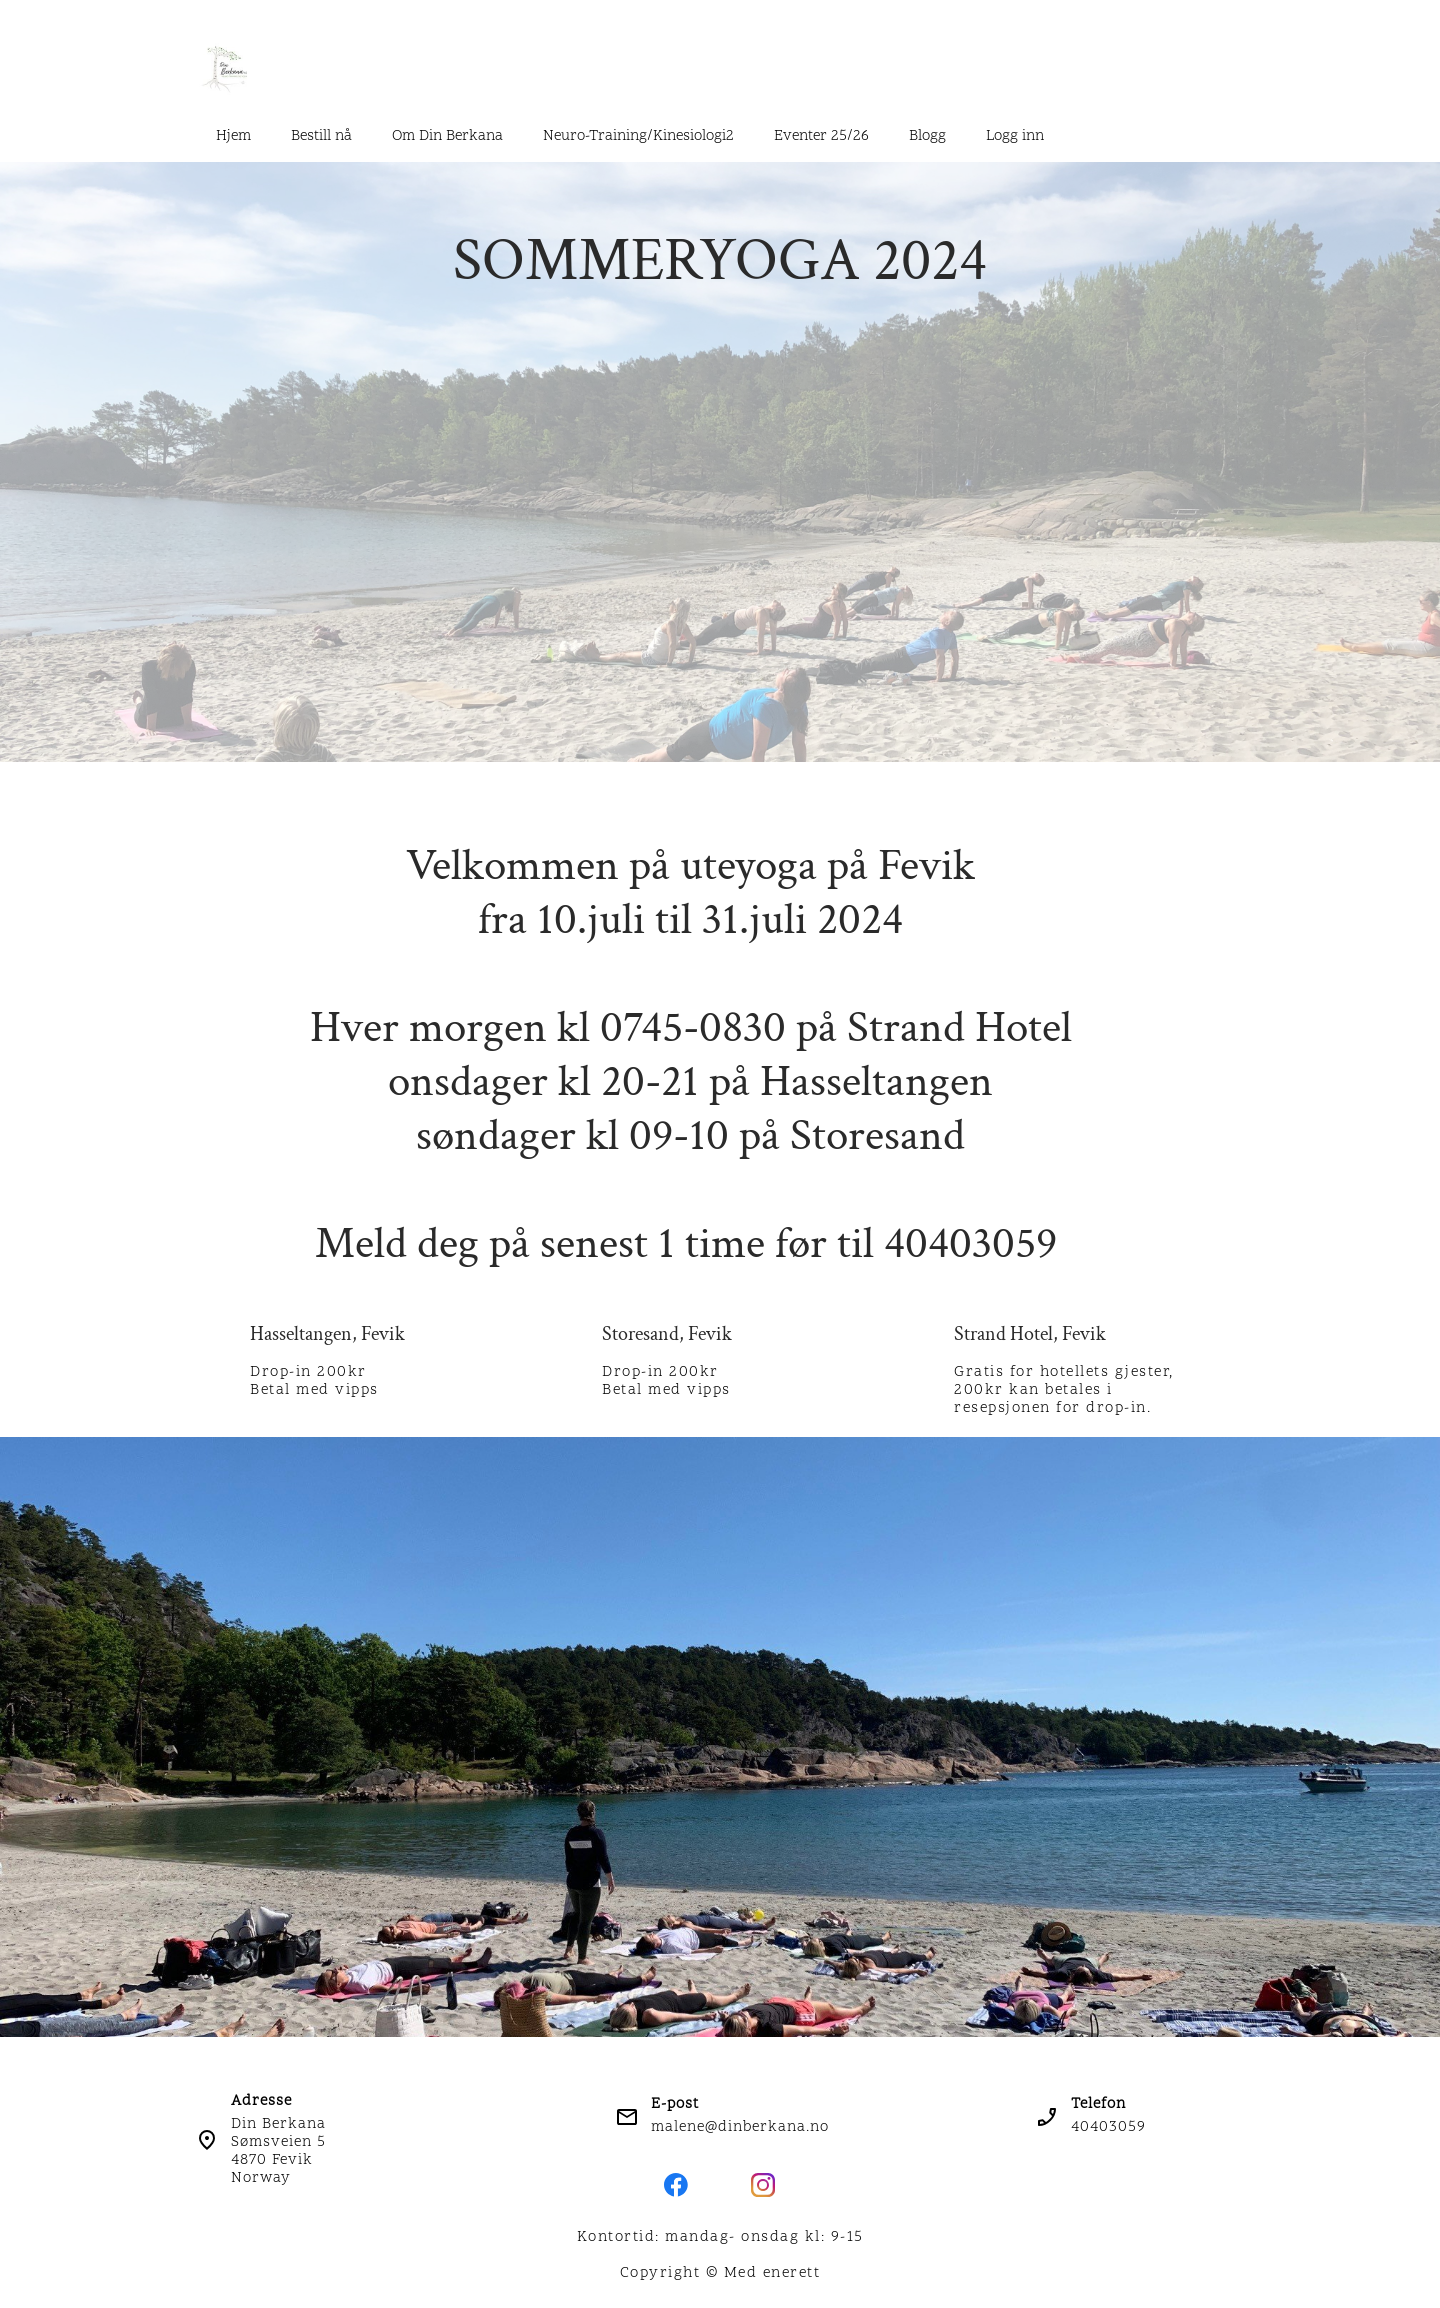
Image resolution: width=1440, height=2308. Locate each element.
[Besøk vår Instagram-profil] (763, 2185)
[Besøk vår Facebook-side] (676, 2185)
